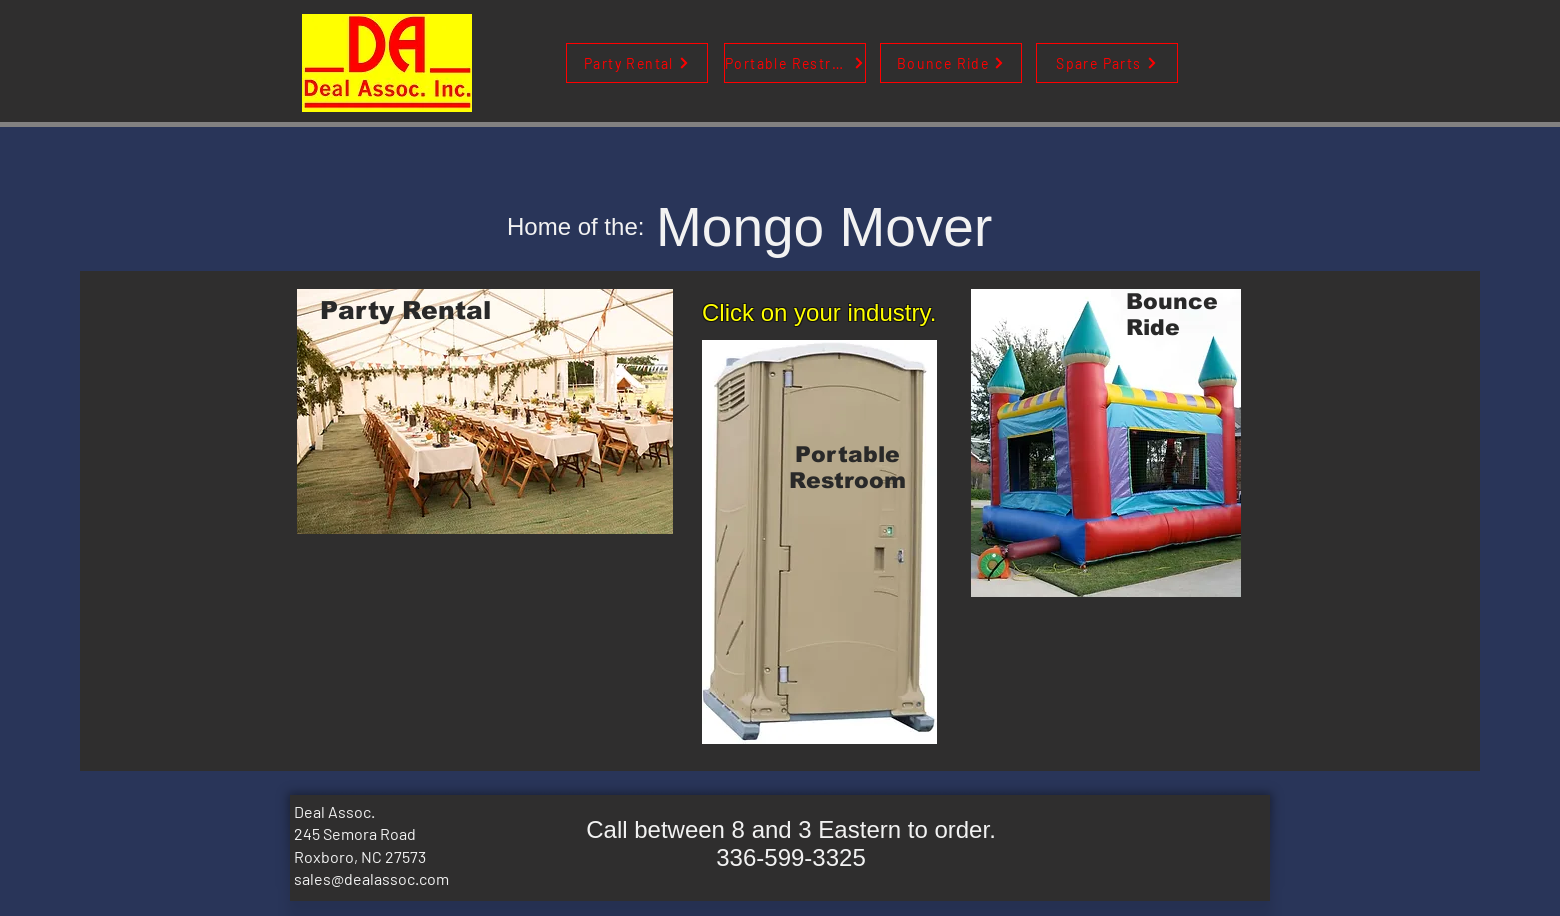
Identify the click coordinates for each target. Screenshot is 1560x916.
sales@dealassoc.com (371, 878)
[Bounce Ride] (951, 63)
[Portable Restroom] (795, 63)
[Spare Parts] (1107, 63)
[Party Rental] (637, 63)
